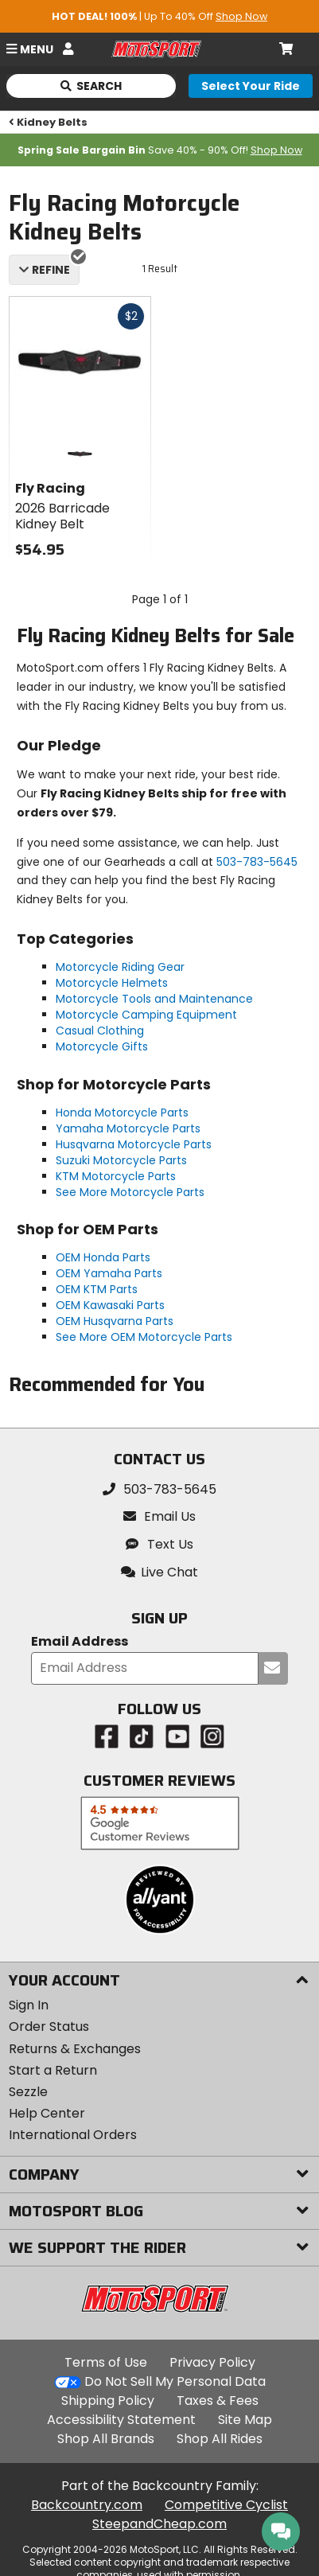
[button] (160, 1572)
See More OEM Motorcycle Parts (144, 1337)
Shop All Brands (105, 2439)
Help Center (47, 2113)
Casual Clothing (100, 1031)
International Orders (73, 2135)
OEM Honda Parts (103, 1257)
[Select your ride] (251, 86)
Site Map (245, 2419)
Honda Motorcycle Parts (122, 1112)
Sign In (29, 2005)
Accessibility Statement (121, 2419)
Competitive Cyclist (226, 2505)
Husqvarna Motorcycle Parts (134, 1144)
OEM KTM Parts (97, 1289)
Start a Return (53, 2070)
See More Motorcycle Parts (130, 1192)
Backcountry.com (86, 2505)
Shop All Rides (220, 2439)
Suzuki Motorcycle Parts (121, 1160)
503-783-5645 (257, 862)
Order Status (49, 2026)
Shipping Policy (107, 2400)
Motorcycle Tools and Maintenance (154, 999)
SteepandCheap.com (159, 2524)
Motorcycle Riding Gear (120, 967)
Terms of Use (105, 2362)
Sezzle (28, 2092)
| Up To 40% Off (159, 16)
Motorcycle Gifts (102, 1046)
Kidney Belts (48, 122)
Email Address (79, 1642)
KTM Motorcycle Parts (116, 1176)
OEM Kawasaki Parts (110, 1305)
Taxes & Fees (218, 2400)
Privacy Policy (212, 2362)
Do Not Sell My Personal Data (175, 2382)
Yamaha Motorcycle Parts (128, 1128)
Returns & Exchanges (75, 2049)
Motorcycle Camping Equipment (146, 1015)
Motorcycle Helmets (112, 983)
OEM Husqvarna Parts (114, 1321)
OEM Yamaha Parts (109, 1273)
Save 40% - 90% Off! (160, 150)
